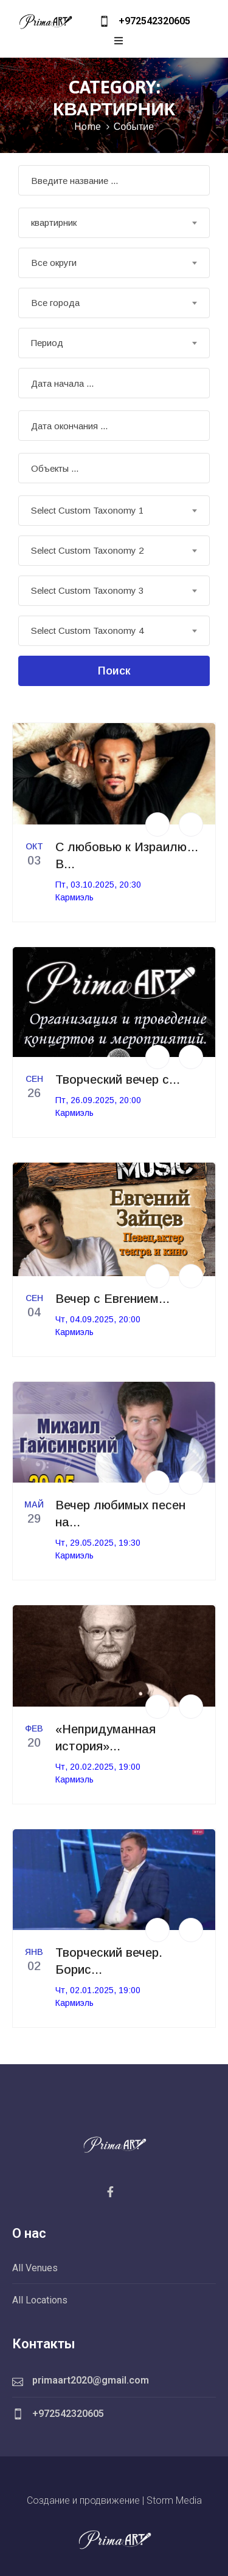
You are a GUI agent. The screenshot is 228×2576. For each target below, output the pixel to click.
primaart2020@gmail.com (90, 2380)
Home (87, 126)
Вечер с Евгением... (112, 1298)
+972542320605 (154, 21)
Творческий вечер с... (117, 1079)
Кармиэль (74, 897)
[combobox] (114, 223)
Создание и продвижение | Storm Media (114, 2500)
